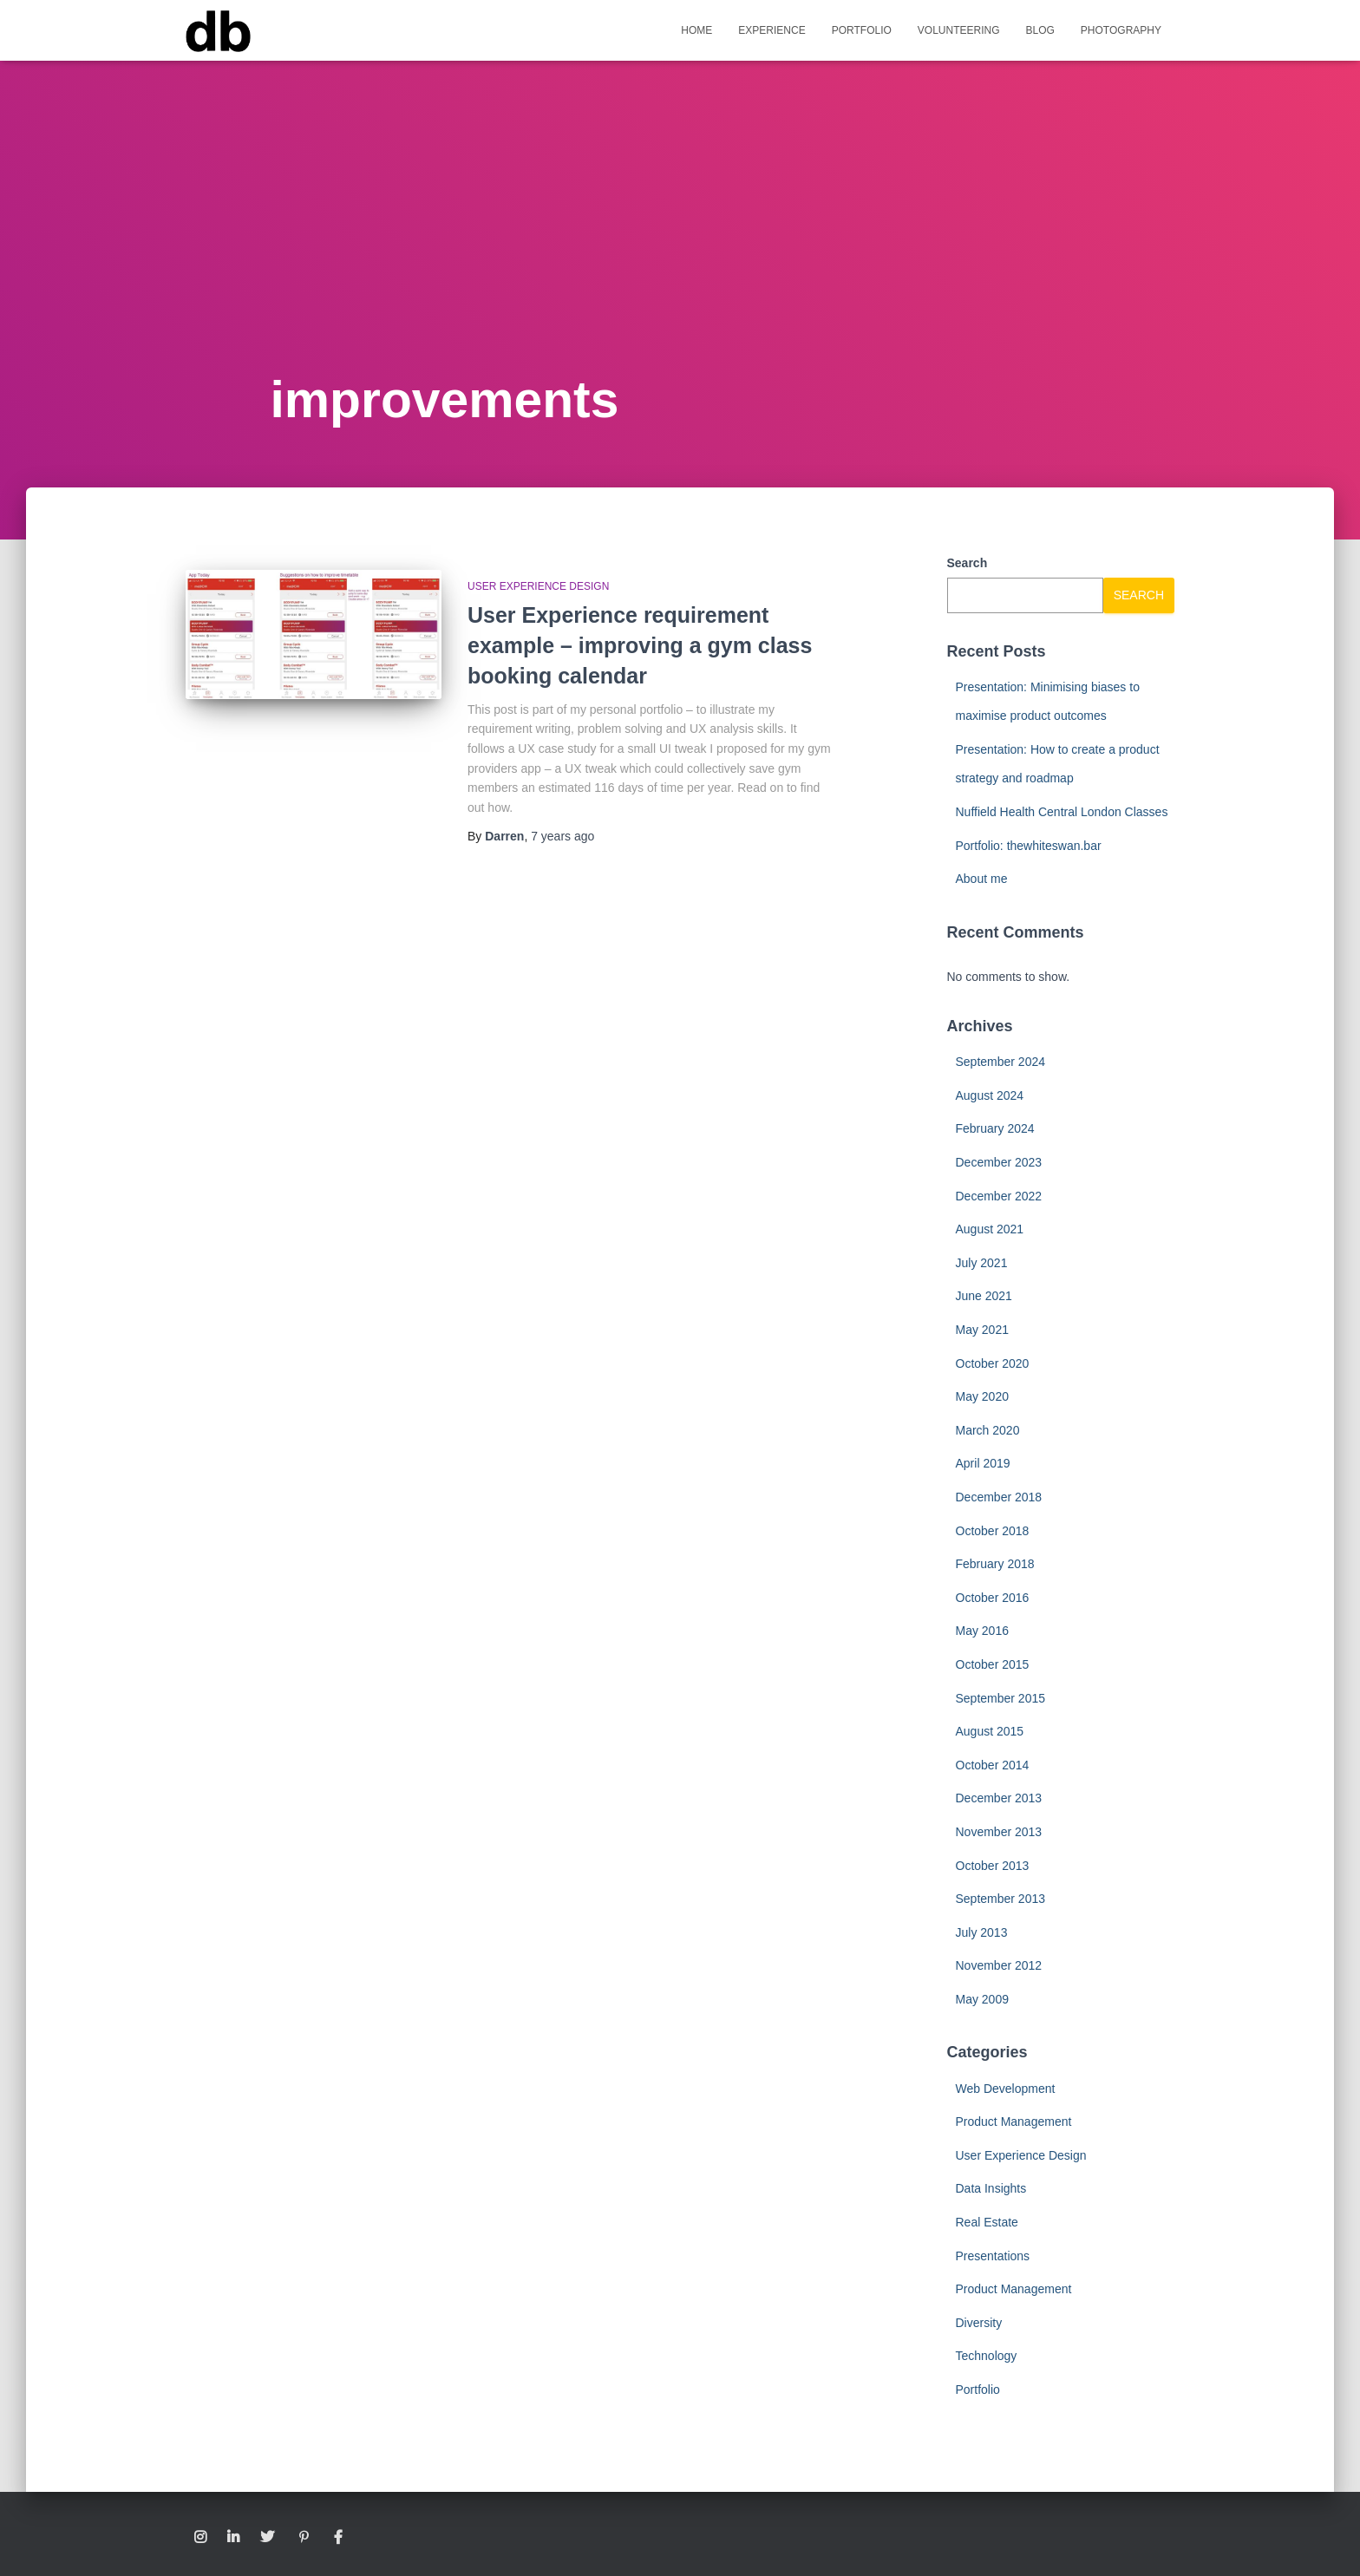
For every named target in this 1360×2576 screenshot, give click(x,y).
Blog (1040, 30)
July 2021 (982, 1263)
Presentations (993, 2256)
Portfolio (862, 30)
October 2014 (993, 1765)
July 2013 (982, 1932)
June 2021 (984, 1296)
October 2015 (993, 1664)
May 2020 (982, 1396)
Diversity (979, 2323)
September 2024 (1001, 1062)
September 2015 (1001, 1698)
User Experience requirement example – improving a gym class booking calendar (640, 645)
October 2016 (993, 1598)
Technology (986, 2356)
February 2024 (995, 1128)
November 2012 (999, 1965)
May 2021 (982, 1330)
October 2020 (993, 1363)
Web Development (1006, 2088)
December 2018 (999, 1497)
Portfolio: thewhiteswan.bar (1029, 846)
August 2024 (990, 1095)
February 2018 (995, 1564)
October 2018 (993, 1531)
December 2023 (999, 1162)
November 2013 (999, 1832)
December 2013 (999, 1798)
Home (696, 30)
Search (967, 563)
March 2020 (988, 1430)
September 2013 (1001, 1899)
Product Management (1014, 2121)
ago (562, 836)
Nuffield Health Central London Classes (1062, 812)
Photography (1121, 30)
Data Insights (991, 2188)
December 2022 (999, 1196)
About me (982, 879)
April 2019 (983, 1463)
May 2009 (982, 1999)
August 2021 (990, 1229)
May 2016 (982, 1631)
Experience (771, 30)
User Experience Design (538, 586)
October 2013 (993, 1866)
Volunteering (959, 30)
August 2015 (990, 1731)
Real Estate (987, 2222)
